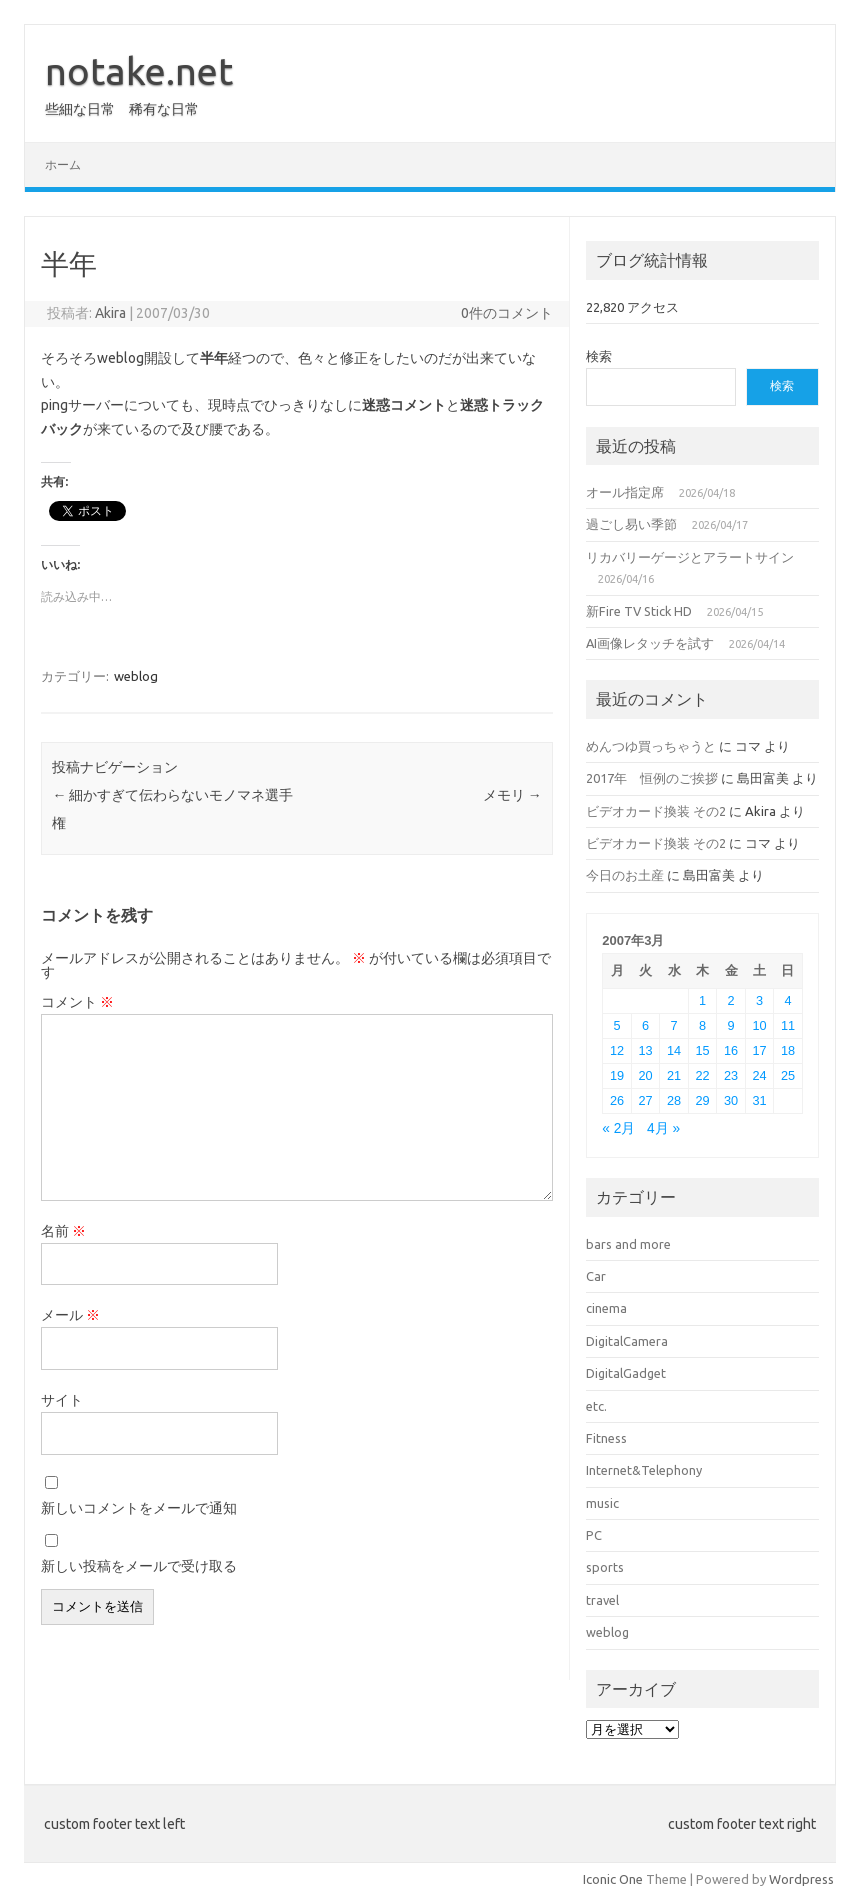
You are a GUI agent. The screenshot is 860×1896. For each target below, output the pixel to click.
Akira (110, 313)
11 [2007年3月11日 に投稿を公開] (788, 1025)
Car (596, 1276)
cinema (606, 1308)
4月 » (663, 1128)
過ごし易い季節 (631, 524)
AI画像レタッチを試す (650, 643)
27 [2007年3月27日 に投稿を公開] (645, 1100)
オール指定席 (625, 492)
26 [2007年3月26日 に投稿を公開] (617, 1100)
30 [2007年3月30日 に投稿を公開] (731, 1100)
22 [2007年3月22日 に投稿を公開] (702, 1075)
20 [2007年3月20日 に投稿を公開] (645, 1075)
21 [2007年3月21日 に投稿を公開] (674, 1075)
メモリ (512, 795)
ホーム (63, 164)
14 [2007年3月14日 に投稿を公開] (674, 1050)
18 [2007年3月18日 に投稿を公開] (788, 1050)
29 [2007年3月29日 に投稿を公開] (702, 1100)
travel (602, 1600)
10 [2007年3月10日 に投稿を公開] (759, 1025)
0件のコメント (507, 313)
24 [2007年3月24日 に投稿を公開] (759, 1075)
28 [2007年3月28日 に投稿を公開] (674, 1100)
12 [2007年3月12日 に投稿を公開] (617, 1050)
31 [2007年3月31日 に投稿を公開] (759, 1100)
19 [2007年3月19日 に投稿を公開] (617, 1075)
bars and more (628, 1244)
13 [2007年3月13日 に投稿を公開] (645, 1050)
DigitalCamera (627, 1341)
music (602, 1503)
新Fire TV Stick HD (639, 611)
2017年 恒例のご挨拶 (652, 778)
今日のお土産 (625, 875)
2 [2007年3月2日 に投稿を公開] (730, 1000)
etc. (596, 1406)
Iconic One (613, 1879)
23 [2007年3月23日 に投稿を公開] (731, 1075)
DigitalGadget (626, 1373)
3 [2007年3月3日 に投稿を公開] (759, 1000)
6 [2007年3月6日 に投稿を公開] (645, 1025)
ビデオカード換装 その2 (656, 811)
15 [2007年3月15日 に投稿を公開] (702, 1050)
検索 (599, 356)
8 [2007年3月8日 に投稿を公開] (702, 1025)
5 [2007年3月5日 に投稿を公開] (617, 1025)
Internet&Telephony (644, 1470)
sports (605, 1567)
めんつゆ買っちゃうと (651, 746)
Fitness (606, 1438)
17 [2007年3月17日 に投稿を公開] (759, 1050)
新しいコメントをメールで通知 (139, 1508)
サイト (62, 1400)
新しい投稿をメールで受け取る (139, 1566)
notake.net (139, 71)
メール (70, 1315)
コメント (77, 1002)
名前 (63, 1231)
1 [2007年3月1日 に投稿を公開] (702, 1000)
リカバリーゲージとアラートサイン (690, 557)
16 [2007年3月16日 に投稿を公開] (731, 1050)
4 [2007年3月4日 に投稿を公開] (787, 1000)
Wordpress (801, 1879)
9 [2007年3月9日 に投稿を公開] (730, 1025)
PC (594, 1535)
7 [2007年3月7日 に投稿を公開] (674, 1025)
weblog (136, 676)
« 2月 (618, 1128)
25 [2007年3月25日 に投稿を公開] (788, 1075)
